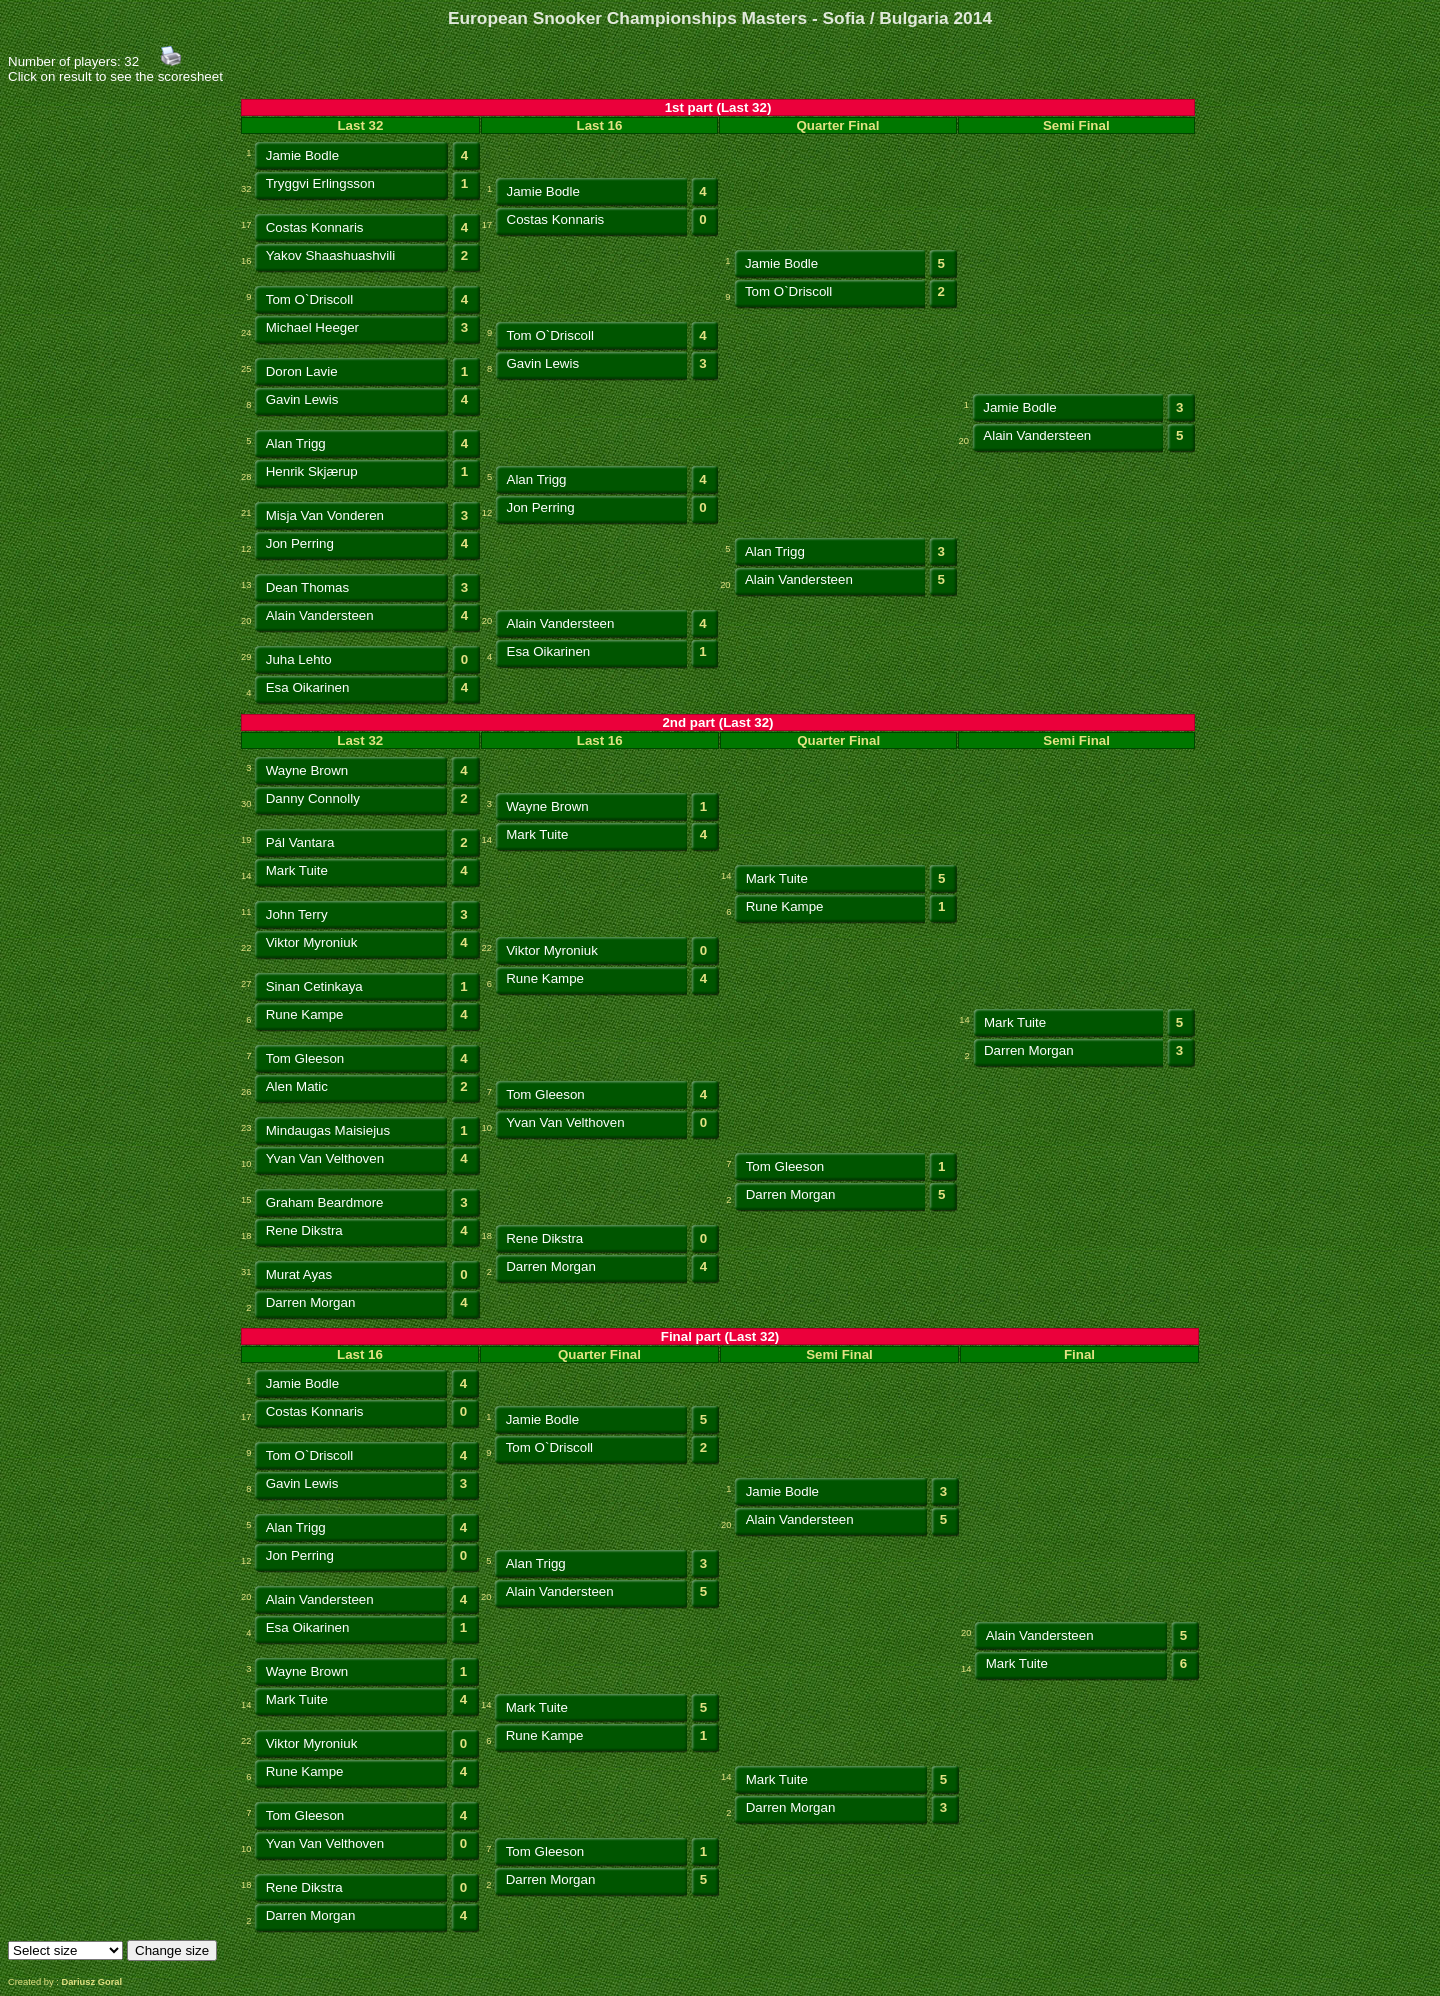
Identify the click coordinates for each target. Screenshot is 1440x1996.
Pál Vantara (300, 842)
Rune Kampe (785, 906)
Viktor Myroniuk (312, 942)
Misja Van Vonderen (325, 515)
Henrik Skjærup (312, 471)
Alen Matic (297, 1086)
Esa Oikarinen (549, 651)
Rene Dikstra (304, 1230)
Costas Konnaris (315, 227)
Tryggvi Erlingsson (320, 183)
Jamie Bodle (302, 155)
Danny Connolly (313, 798)
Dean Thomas (307, 587)
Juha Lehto (299, 659)
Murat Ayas (299, 1274)
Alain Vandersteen (1037, 435)
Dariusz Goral (91, 1982)
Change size (172, 1950)
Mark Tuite (537, 834)
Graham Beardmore (325, 1202)
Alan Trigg (296, 443)
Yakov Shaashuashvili (330, 255)
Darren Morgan (1029, 1050)
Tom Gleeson (305, 1058)
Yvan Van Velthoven (565, 1122)
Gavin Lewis (543, 363)
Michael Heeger (312, 327)
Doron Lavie (302, 371)
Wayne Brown (307, 770)
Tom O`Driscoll (309, 299)
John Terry (297, 914)
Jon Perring (541, 507)
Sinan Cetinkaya (314, 986)
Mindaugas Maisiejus (328, 1130)
